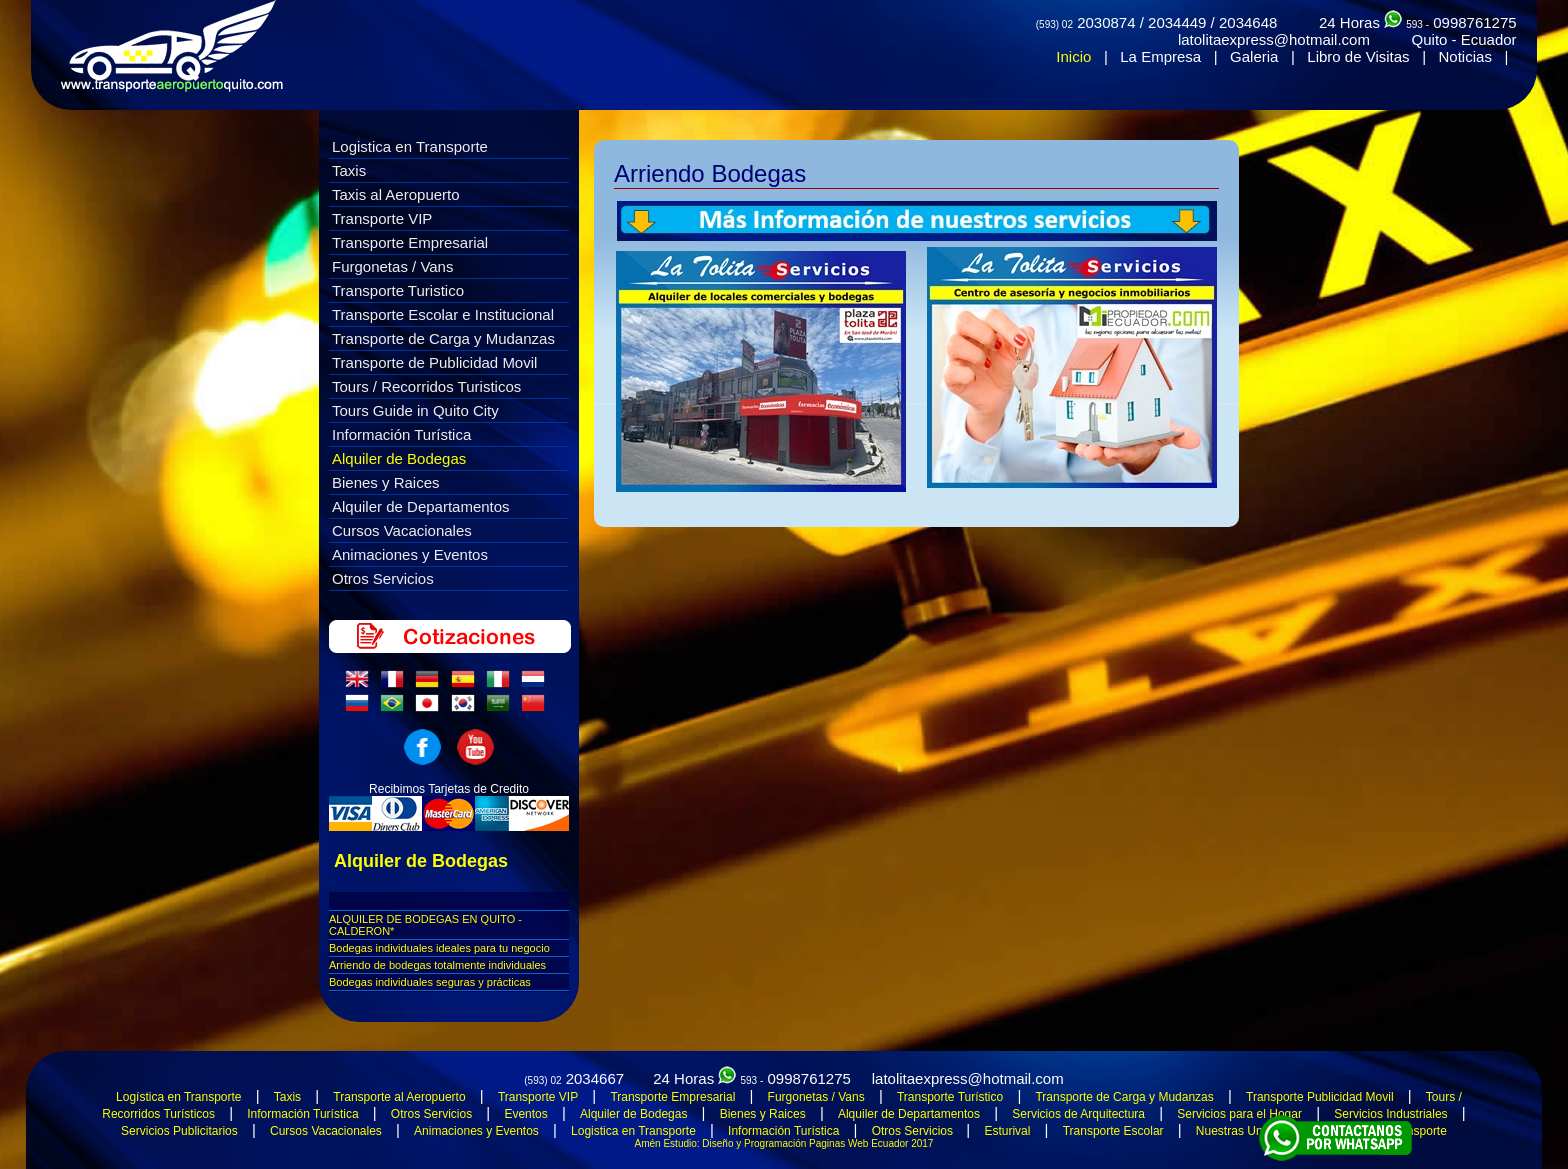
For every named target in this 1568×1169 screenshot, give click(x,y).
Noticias (1465, 56)
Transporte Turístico (950, 1097)
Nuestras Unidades (1247, 1131)
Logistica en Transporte (410, 146)
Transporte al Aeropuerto (399, 1097)
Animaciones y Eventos (410, 554)
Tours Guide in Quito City (415, 410)
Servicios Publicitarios (179, 1131)
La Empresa (1160, 56)
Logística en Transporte (178, 1097)
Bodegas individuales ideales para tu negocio (439, 948)
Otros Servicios (383, 578)
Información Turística (401, 434)
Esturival (1007, 1131)
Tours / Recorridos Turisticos (426, 386)
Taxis (349, 170)
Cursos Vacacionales (402, 530)
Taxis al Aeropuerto (396, 194)
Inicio (1073, 56)
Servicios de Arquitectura (1078, 1114)
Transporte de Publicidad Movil (434, 362)
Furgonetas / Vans (392, 266)
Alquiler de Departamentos (421, 506)
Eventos (525, 1114)
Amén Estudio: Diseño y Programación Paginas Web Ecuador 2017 (784, 1143)
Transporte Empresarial (410, 242)
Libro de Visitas (1358, 56)
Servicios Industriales (1390, 1114)
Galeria (1254, 56)
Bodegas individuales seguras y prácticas (430, 982)
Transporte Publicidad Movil (1320, 1097)
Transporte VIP (382, 218)
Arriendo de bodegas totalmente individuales (437, 965)
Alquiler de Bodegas (399, 458)
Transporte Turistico (398, 290)
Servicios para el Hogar (1239, 1114)
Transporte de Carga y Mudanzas (443, 338)
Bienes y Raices (386, 482)
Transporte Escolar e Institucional (443, 314)
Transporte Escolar (1113, 1131)
